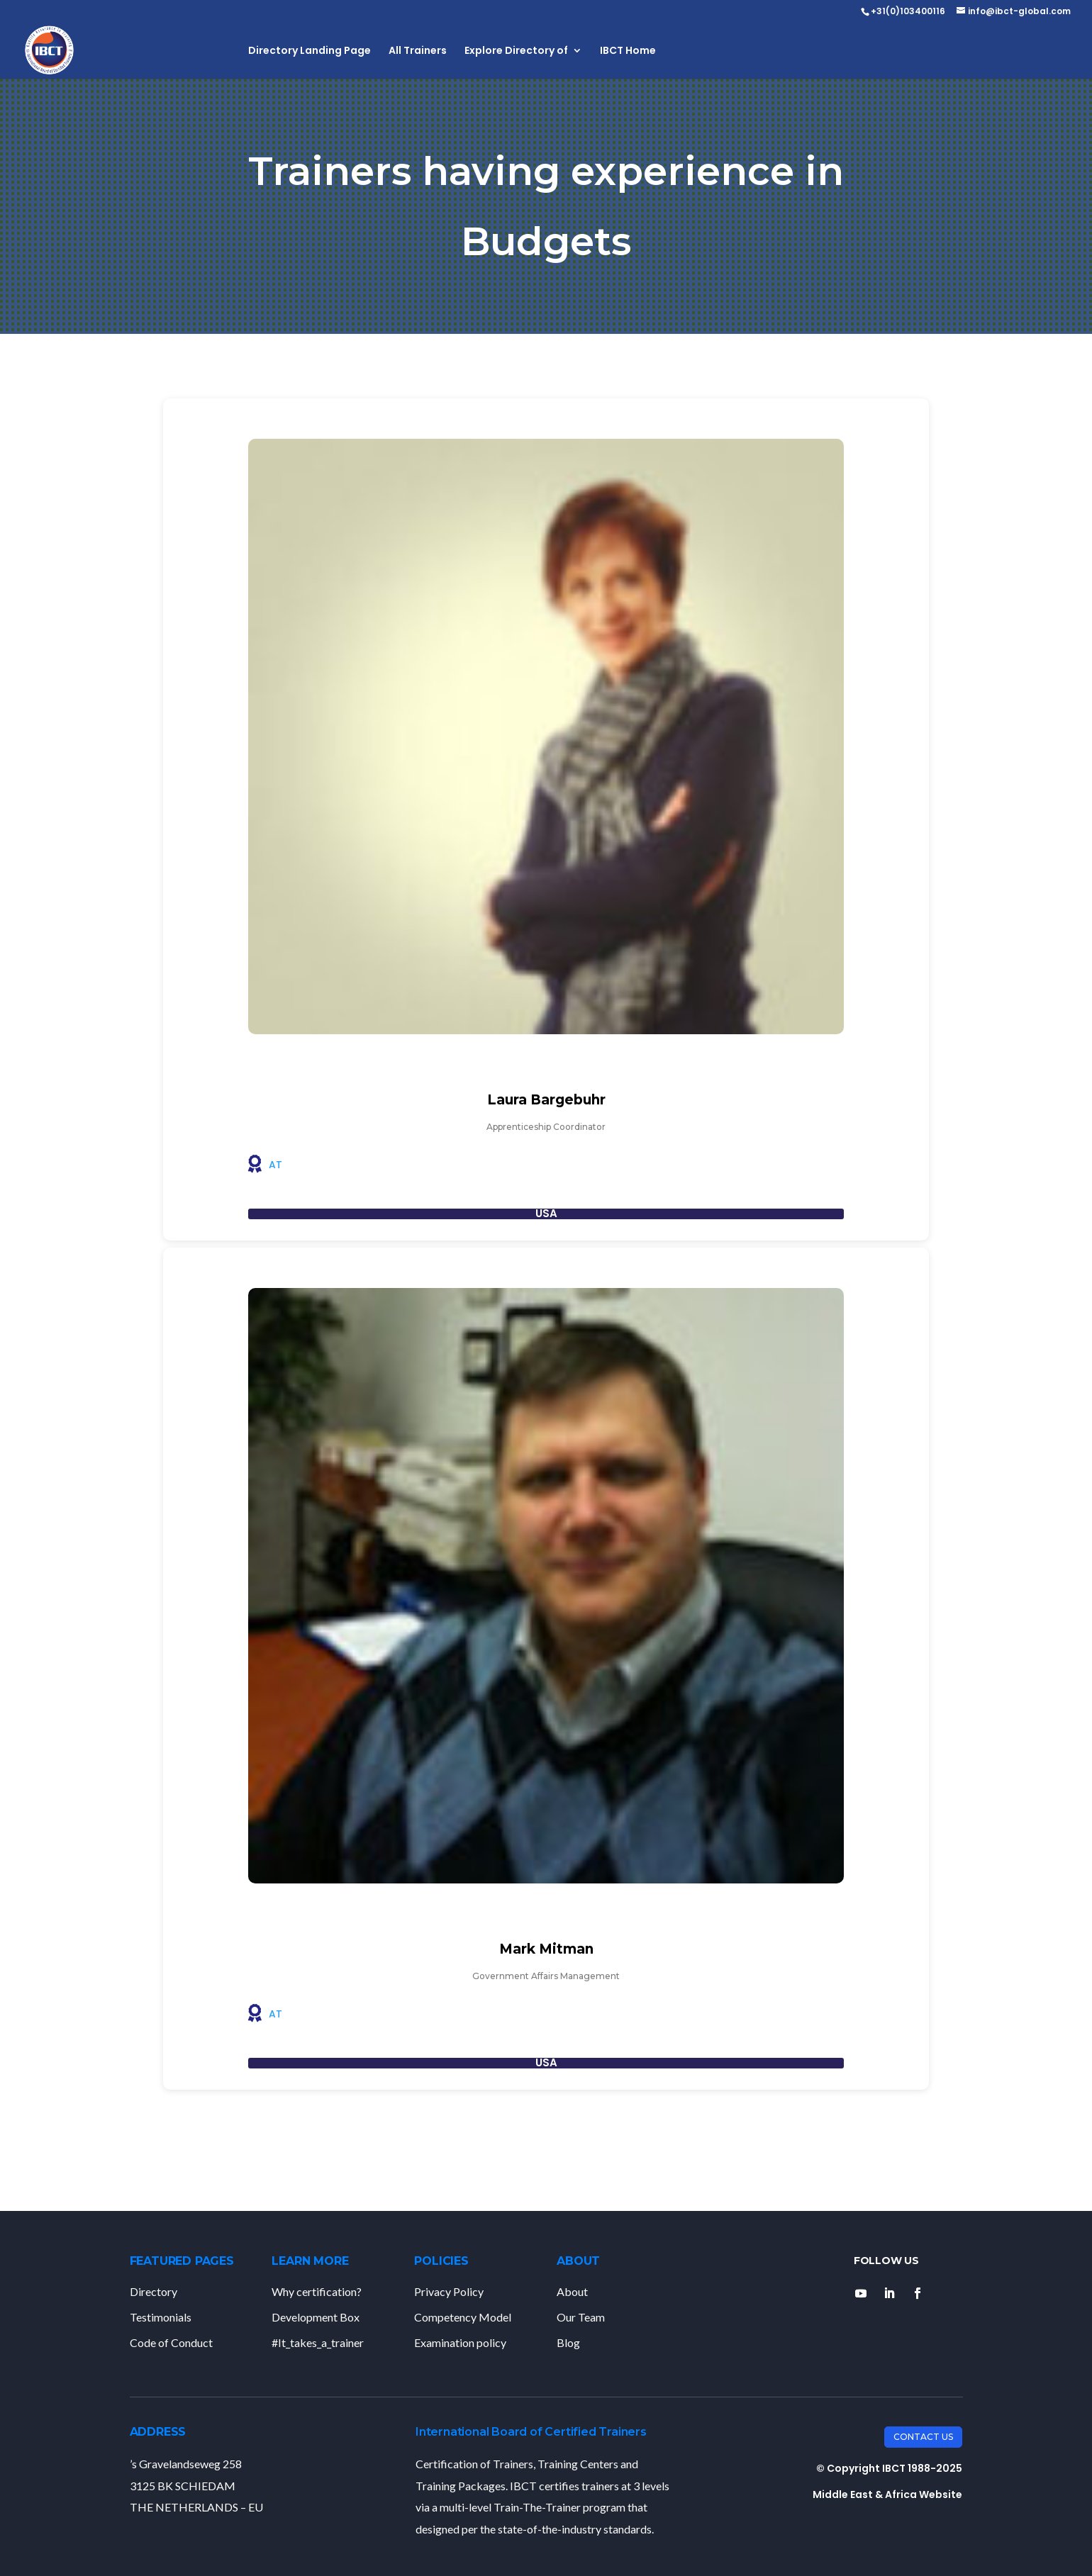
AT (275, 1165)
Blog (568, 2342)
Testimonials (160, 2317)
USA (546, 1213)
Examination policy (460, 2342)
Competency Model (462, 2317)
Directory (153, 2291)
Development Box (316, 2317)
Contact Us (923, 2436)
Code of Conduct (171, 2342)
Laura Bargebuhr (546, 1100)
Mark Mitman (546, 1949)
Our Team (581, 2317)
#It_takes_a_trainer (318, 2342)
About (572, 2291)
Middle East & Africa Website (887, 2494)
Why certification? (317, 2291)
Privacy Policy (449, 2291)
